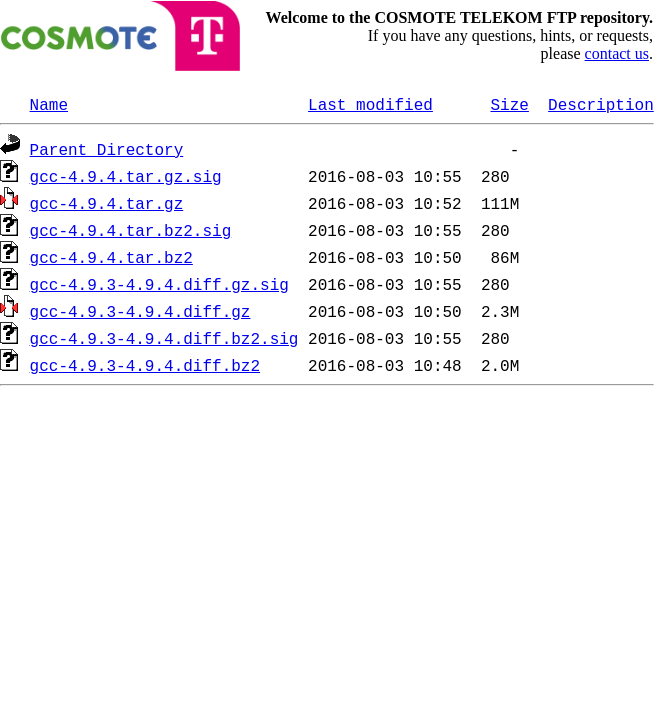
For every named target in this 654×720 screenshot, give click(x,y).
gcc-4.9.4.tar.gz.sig (126, 176)
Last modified (370, 104)
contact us (617, 53)
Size (509, 104)
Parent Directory (107, 149)
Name (49, 104)
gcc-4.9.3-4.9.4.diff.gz (140, 311)
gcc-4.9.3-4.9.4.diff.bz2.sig (164, 338)
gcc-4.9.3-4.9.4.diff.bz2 (145, 365)
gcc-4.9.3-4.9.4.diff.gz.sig (159, 284)
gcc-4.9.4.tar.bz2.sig (131, 230)
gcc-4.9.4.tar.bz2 (111, 257)
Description (601, 104)
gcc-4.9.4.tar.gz (107, 203)
